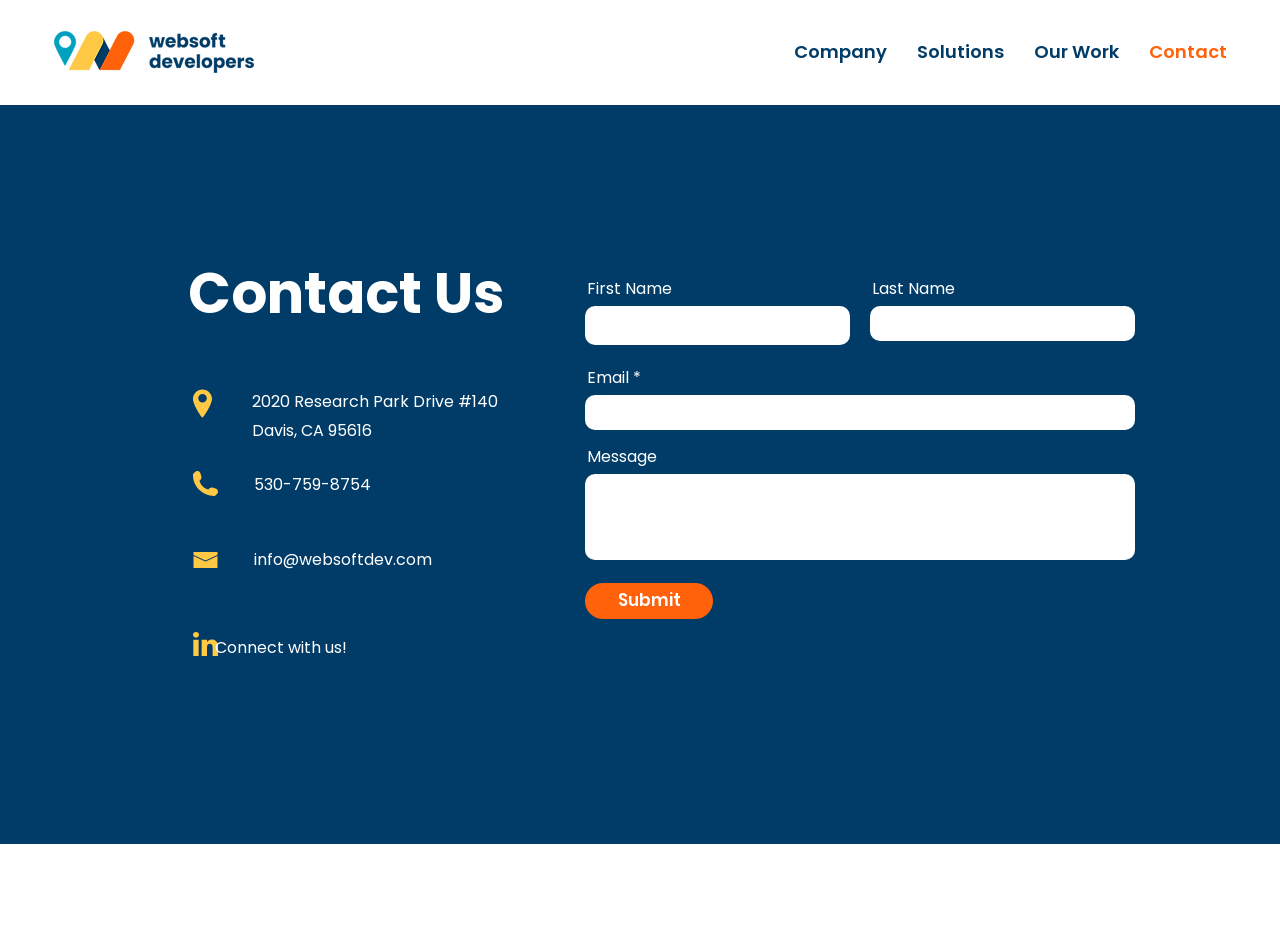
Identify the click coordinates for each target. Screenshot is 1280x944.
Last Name (913, 289)
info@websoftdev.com (343, 559)
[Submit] (649, 601)
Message (622, 457)
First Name (629, 289)
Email (608, 378)
